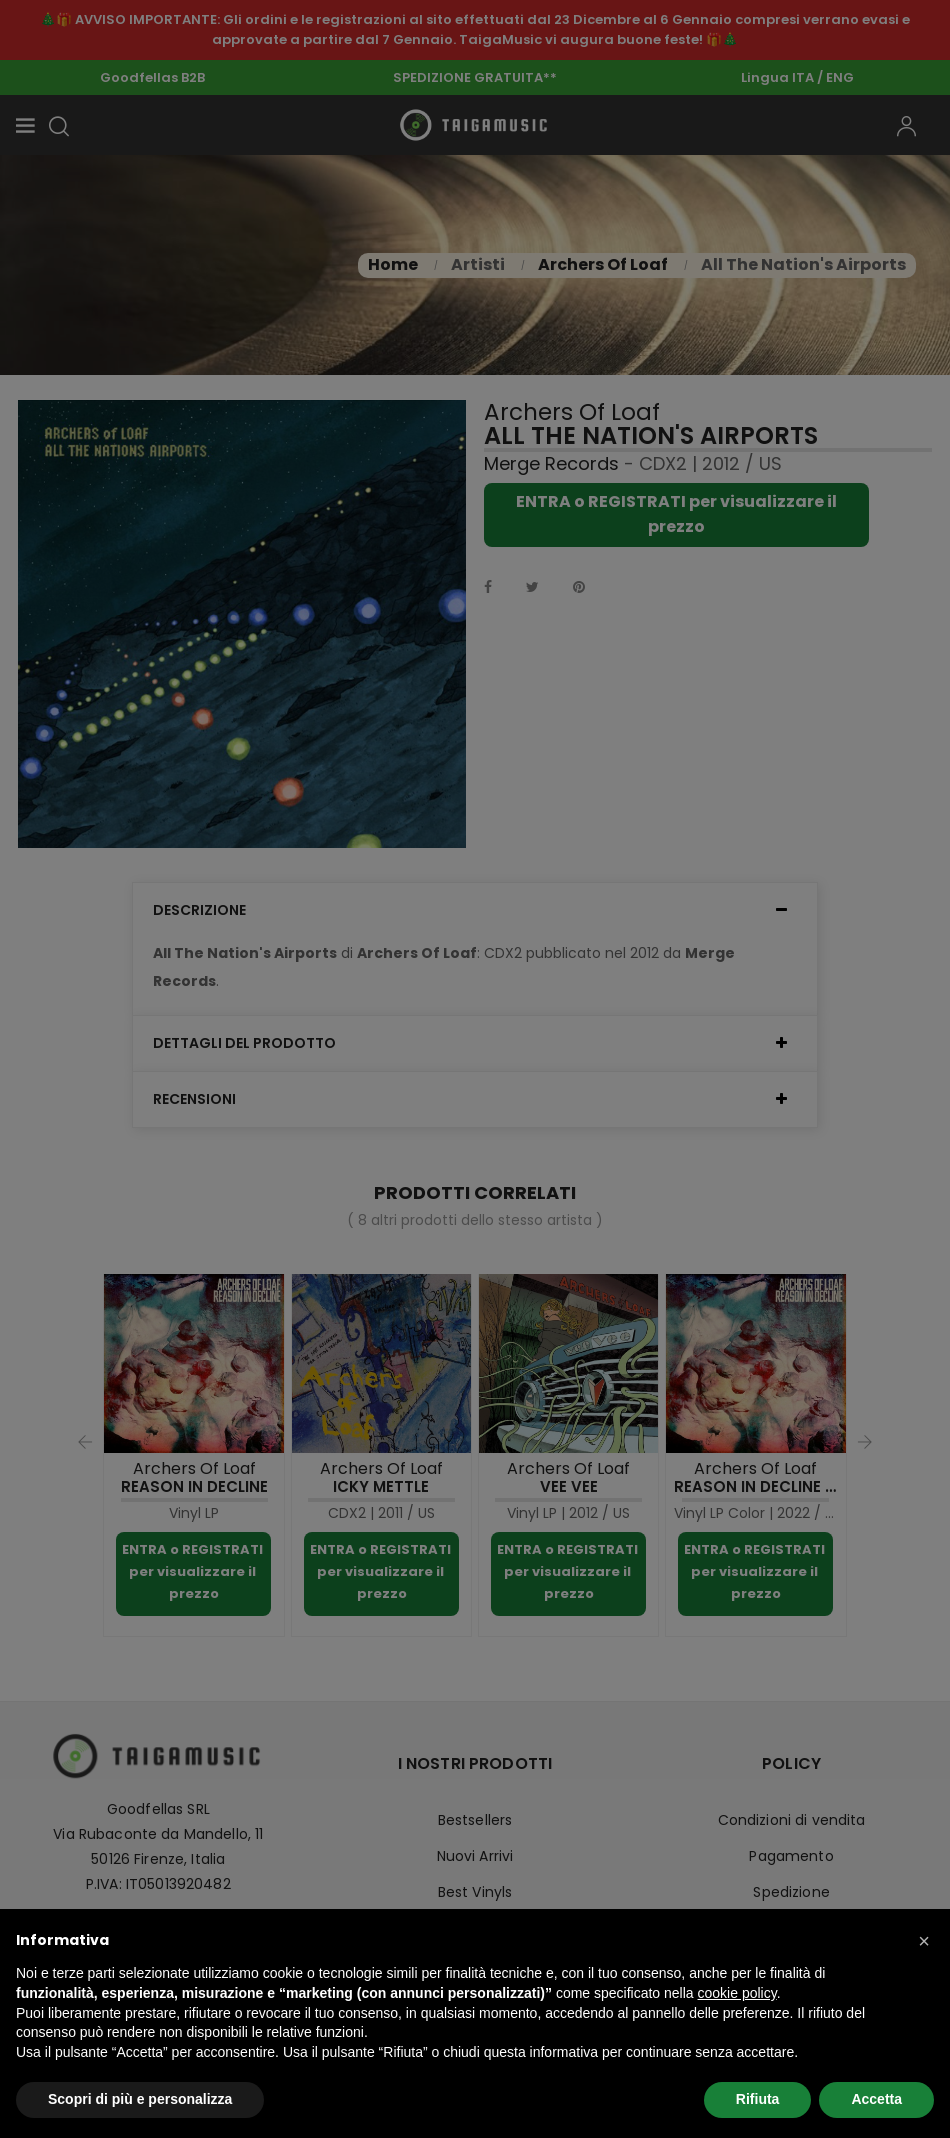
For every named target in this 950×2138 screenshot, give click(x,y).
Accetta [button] (876, 2099)
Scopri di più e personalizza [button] (140, 2099)
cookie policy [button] (737, 1993)
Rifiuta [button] (758, 2099)
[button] (924, 1941)
